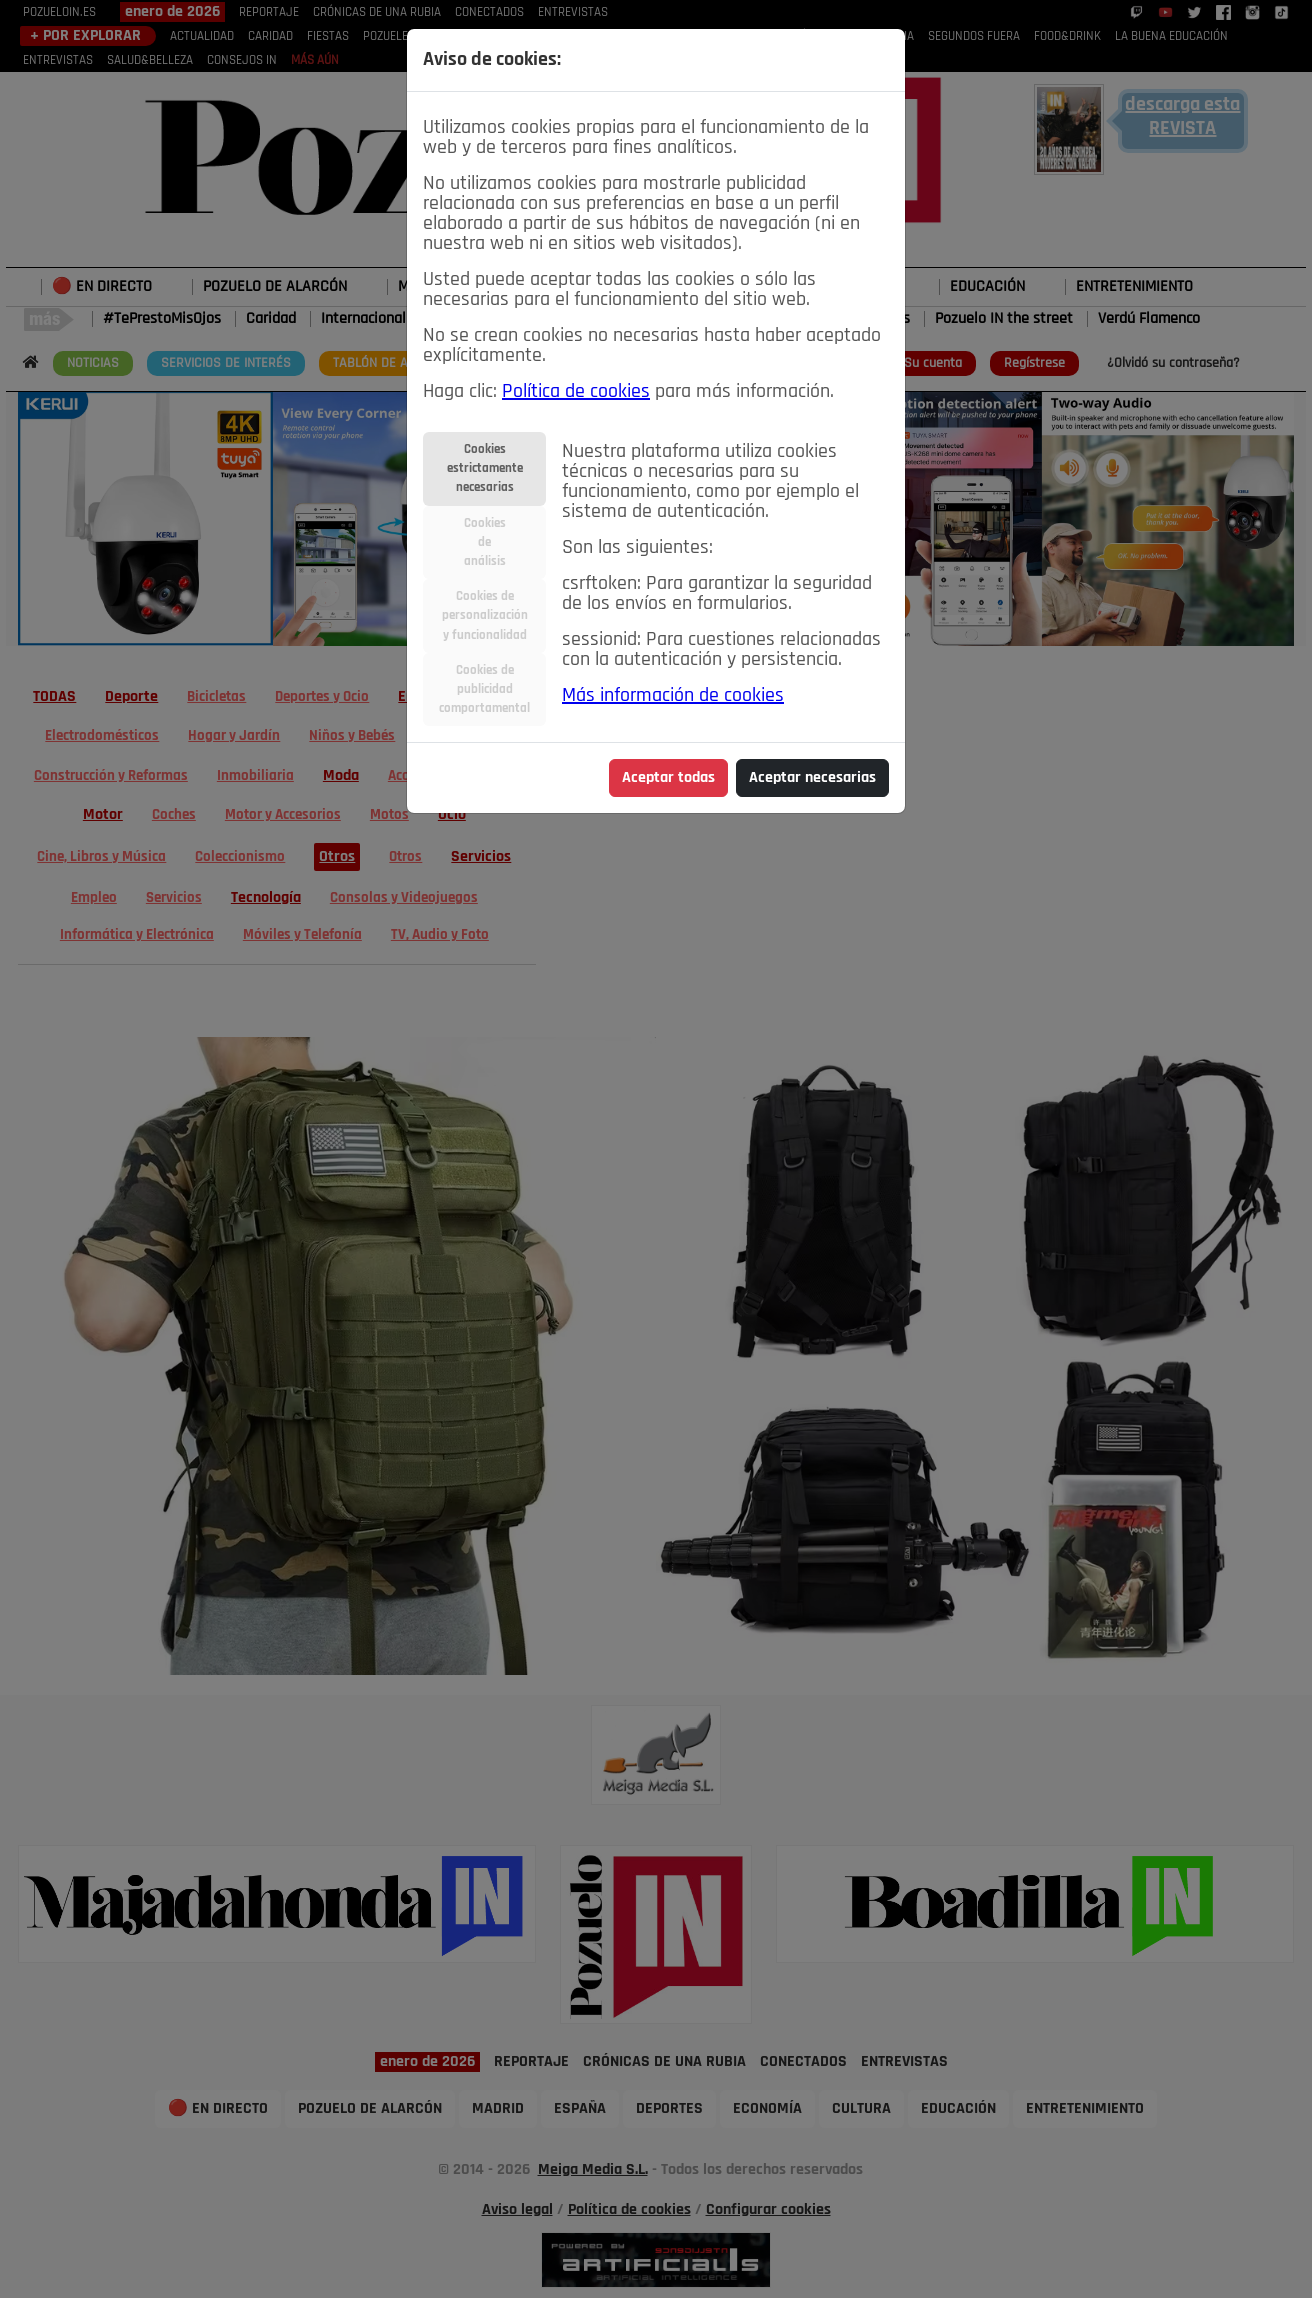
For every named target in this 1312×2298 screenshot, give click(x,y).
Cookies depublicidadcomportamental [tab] (484, 689)
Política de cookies (576, 392)
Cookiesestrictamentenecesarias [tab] (485, 468)
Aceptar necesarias (812, 778)
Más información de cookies (673, 696)
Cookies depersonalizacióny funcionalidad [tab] (485, 615)
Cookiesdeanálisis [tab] (485, 542)
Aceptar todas (668, 778)
